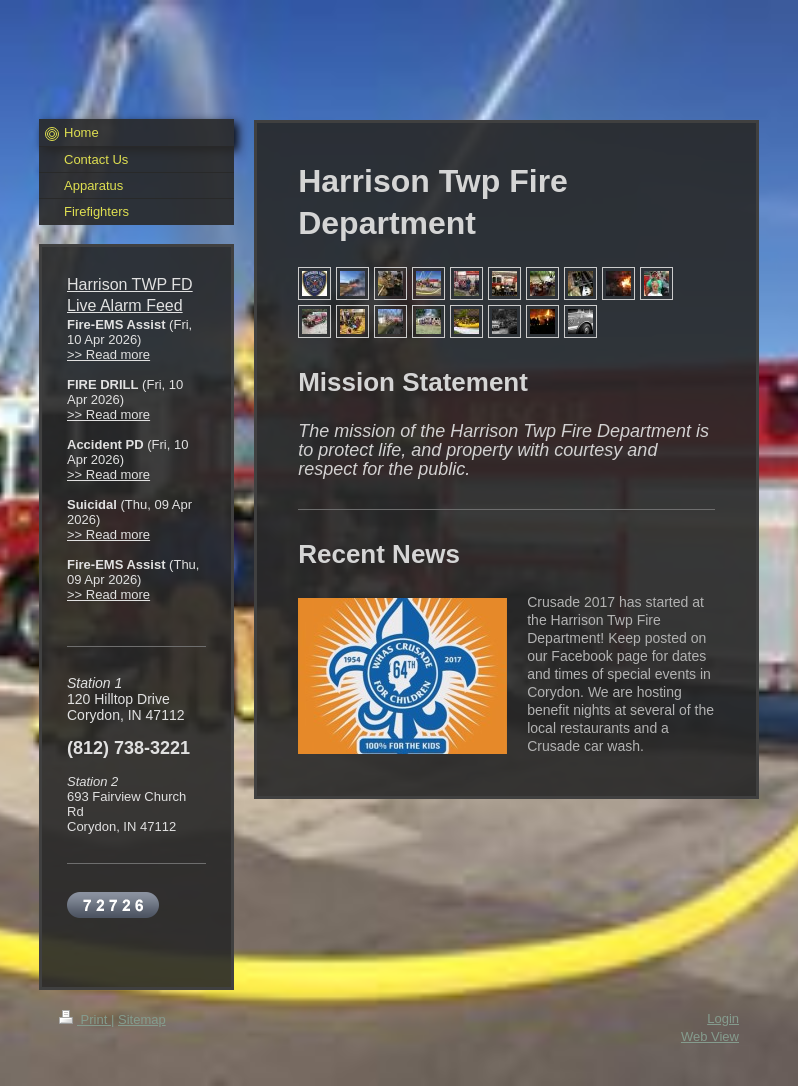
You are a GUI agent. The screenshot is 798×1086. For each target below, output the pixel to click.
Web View (710, 1036)
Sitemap (142, 1019)
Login (723, 1018)
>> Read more (108, 354)
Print (85, 1019)
